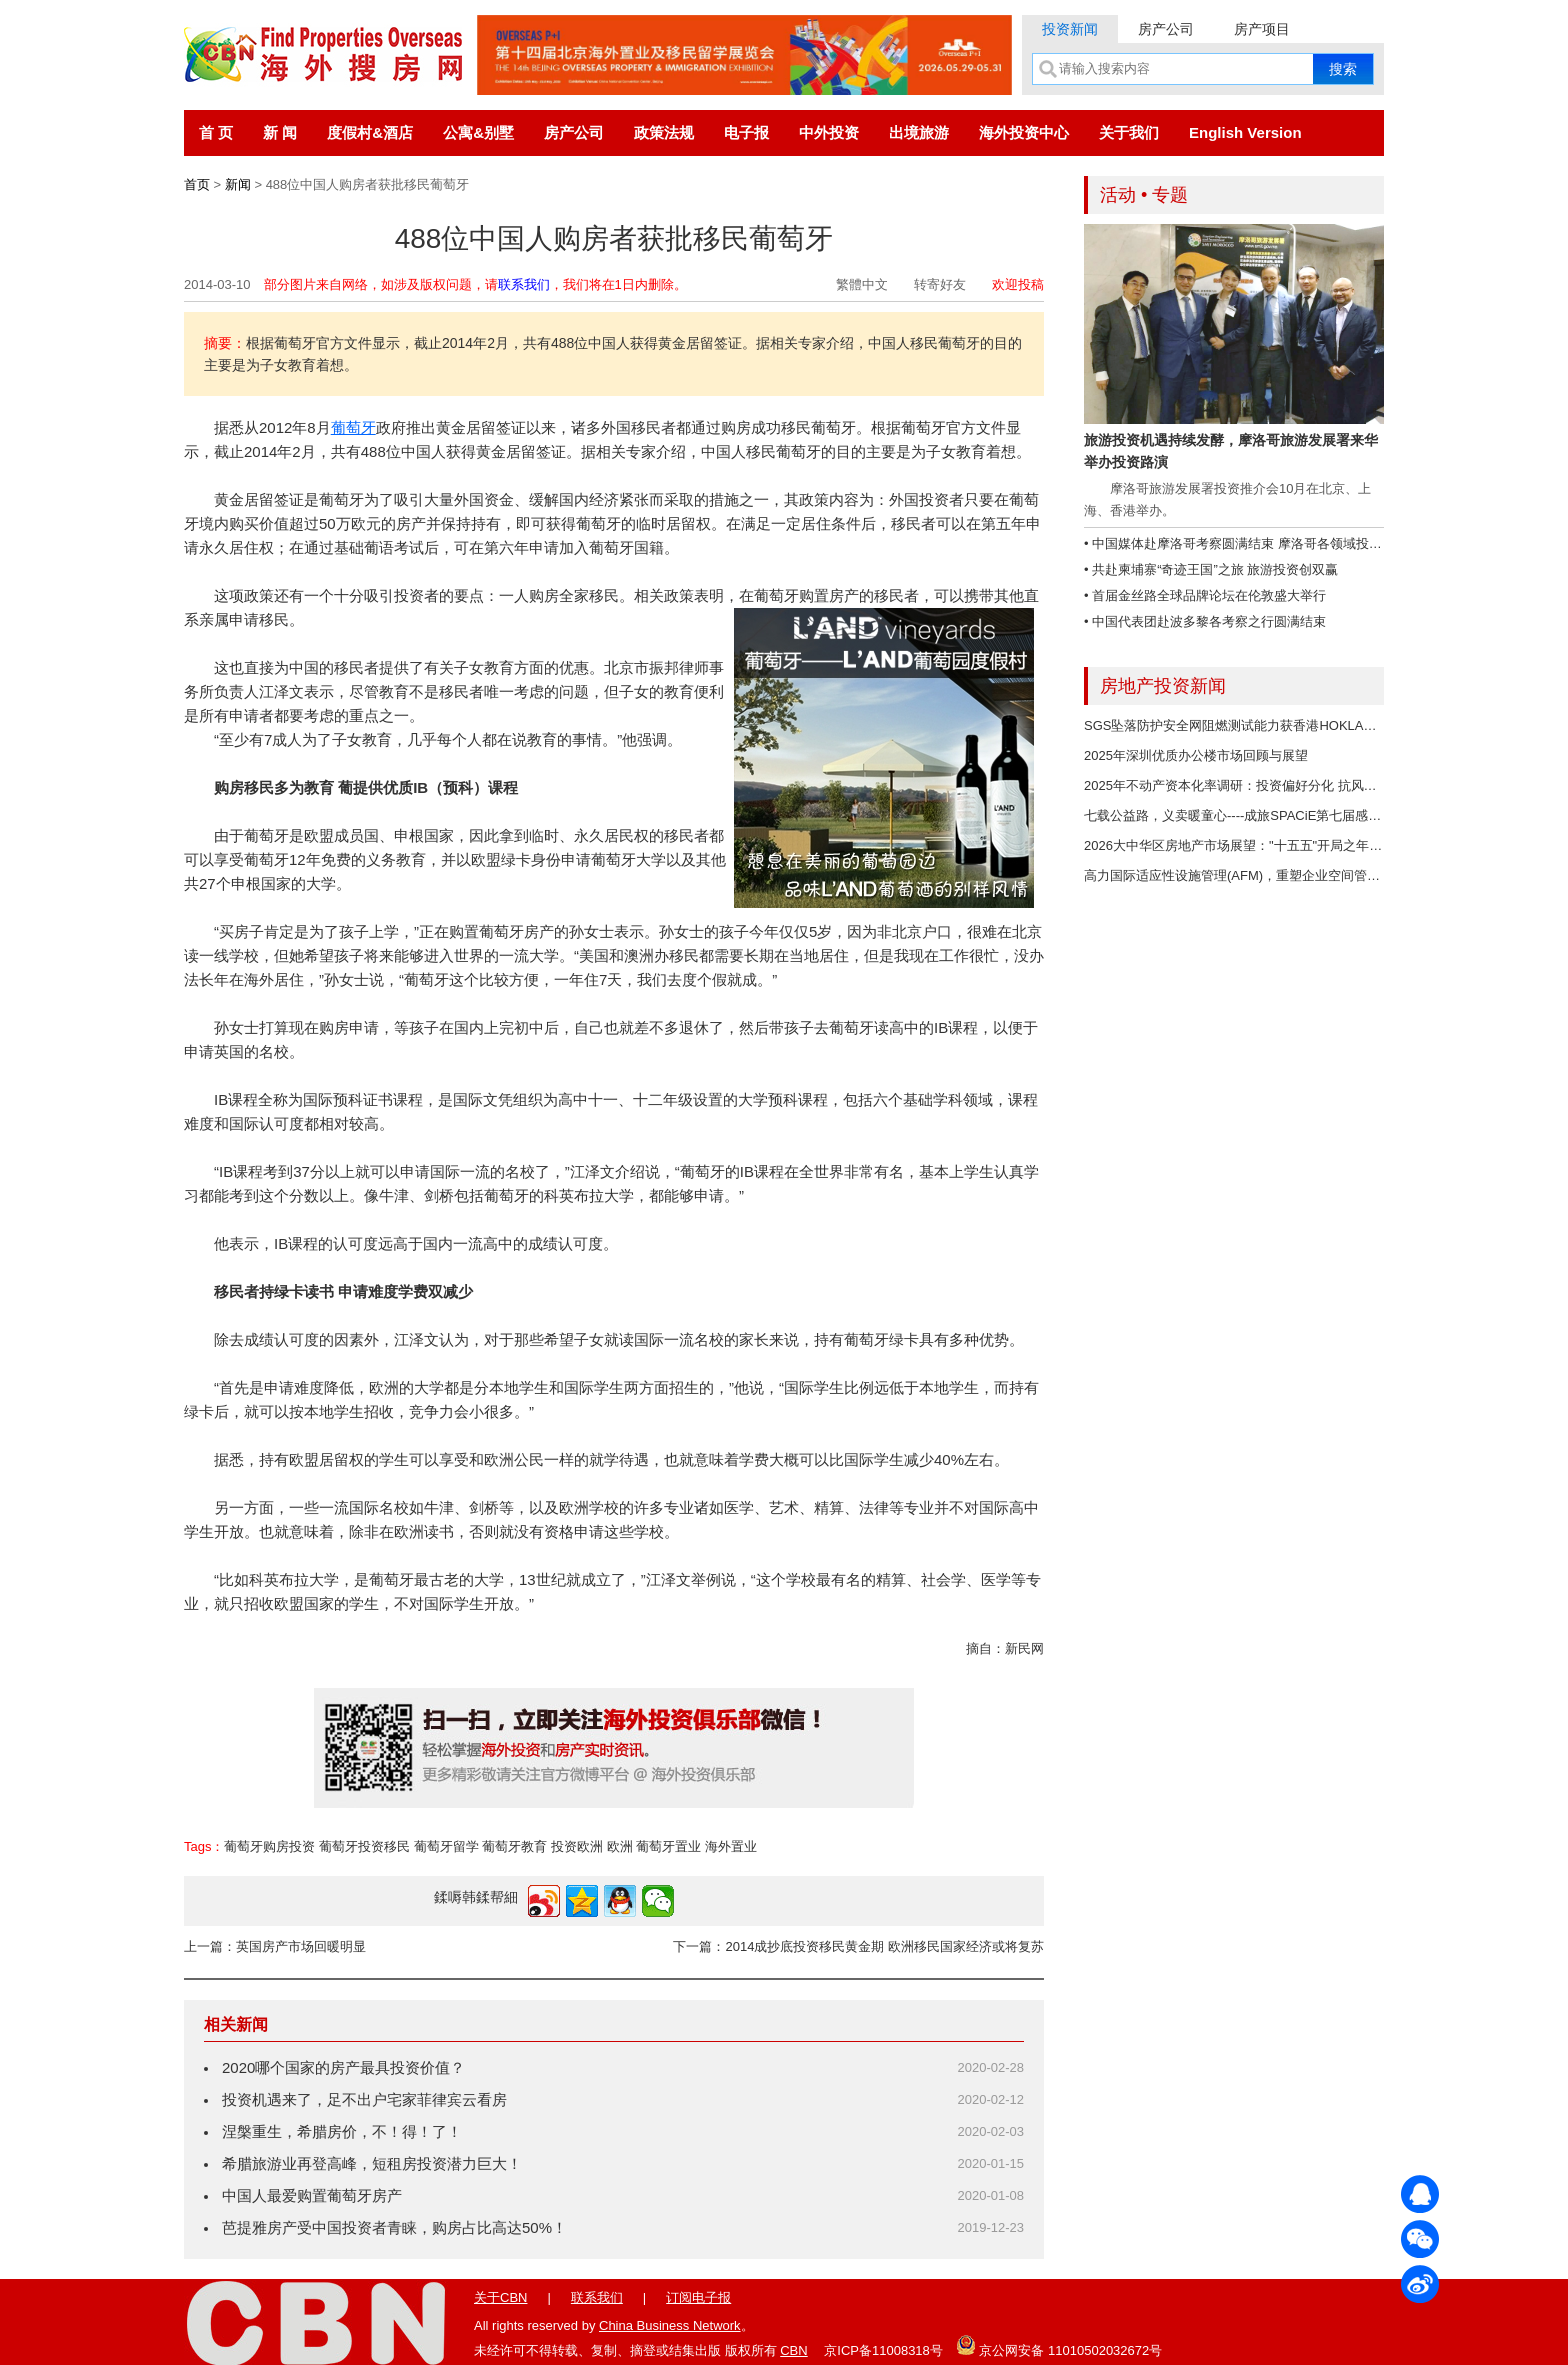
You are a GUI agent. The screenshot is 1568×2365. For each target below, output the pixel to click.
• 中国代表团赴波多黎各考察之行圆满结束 (1205, 621)
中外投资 (829, 132)
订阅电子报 (698, 2297)
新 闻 (280, 132)
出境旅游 (919, 132)
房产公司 (1166, 29)
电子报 (746, 132)
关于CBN (500, 2297)
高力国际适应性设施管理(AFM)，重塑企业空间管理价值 (1245, 875)
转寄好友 (940, 284)
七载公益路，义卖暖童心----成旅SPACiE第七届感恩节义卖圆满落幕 (1278, 815)
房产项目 (1262, 29)
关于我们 (1129, 132)
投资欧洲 (577, 1846)
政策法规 (664, 132)
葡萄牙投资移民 (364, 1846)
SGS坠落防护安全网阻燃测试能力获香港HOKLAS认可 (1241, 725)
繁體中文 (862, 284)
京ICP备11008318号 (883, 2350)
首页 (197, 184)
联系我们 (524, 284)
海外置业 (731, 1846)
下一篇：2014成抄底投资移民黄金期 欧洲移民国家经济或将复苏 (858, 1946)
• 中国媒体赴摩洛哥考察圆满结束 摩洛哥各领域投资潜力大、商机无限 (1285, 543)
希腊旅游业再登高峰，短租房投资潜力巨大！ (372, 2163)
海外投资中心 (1024, 132)
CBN (793, 2350)
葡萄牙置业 (668, 1846)
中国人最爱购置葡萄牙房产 (312, 2195)
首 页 (216, 132)
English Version (1245, 132)
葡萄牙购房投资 (269, 1846)
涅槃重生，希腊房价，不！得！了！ (342, 2131)
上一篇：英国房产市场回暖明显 (275, 1946)
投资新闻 (1070, 29)
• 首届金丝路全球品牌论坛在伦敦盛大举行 (1205, 595)
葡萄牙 (353, 427)
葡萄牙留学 (446, 1846)
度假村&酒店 (370, 132)
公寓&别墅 (478, 132)
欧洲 (620, 1846)
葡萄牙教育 (514, 1846)
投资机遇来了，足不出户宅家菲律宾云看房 (364, 2099)
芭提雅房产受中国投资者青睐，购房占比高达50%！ (394, 2227)
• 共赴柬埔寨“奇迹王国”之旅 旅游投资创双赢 (1211, 569)
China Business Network (670, 2325)
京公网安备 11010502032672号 (1059, 2345)
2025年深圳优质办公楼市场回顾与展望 (1196, 755)
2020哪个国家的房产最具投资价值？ (343, 2067)
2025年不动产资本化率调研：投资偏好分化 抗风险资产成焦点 (1263, 785)
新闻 (238, 184)
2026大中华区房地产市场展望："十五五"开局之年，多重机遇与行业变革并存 (1304, 845)
